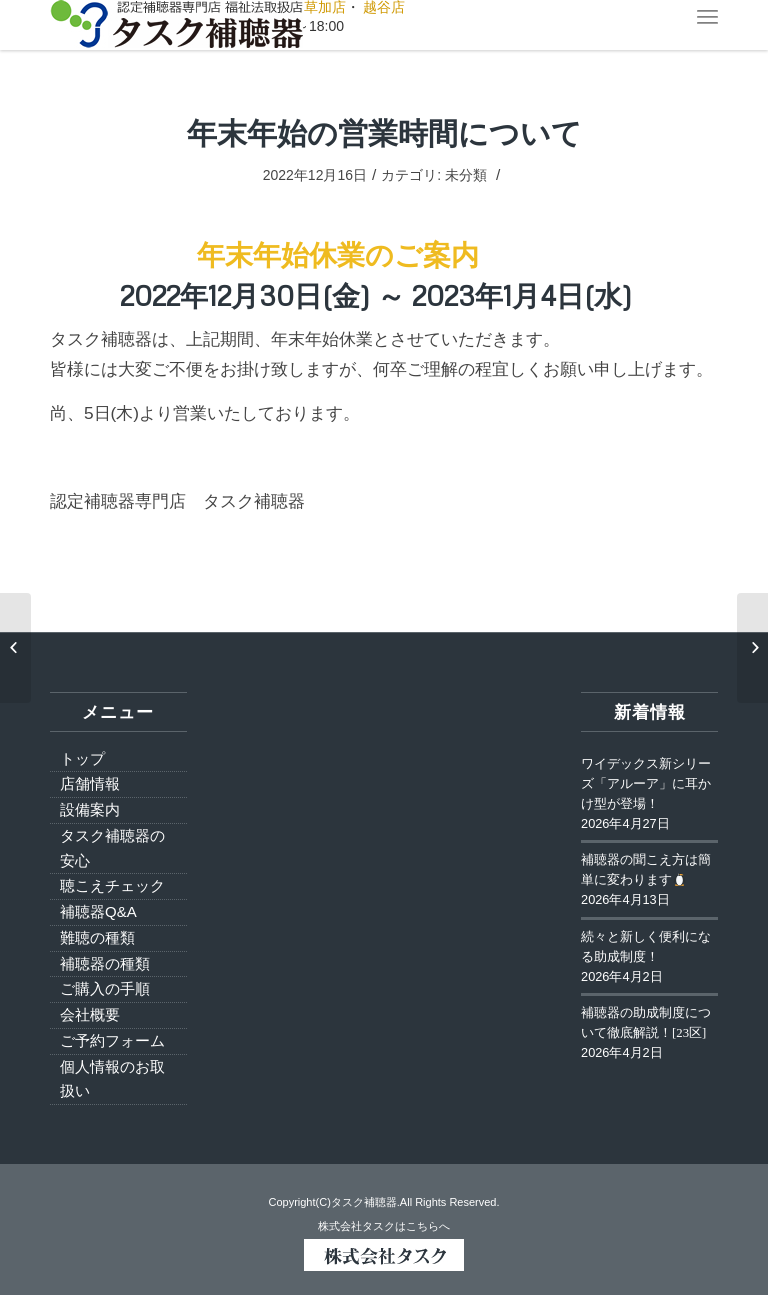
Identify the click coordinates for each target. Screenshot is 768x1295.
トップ (82, 758)
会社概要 (90, 1014)
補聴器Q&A (98, 911)
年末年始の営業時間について (384, 132)
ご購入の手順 (105, 988)
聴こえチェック (112, 885)
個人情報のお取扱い (112, 1079)
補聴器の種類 (105, 963)
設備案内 (90, 809)
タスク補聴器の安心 (112, 848)
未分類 (466, 175)
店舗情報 (90, 783)
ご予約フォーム (112, 1040)
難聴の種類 (97, 937)
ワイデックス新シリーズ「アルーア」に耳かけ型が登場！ (646, 784)
